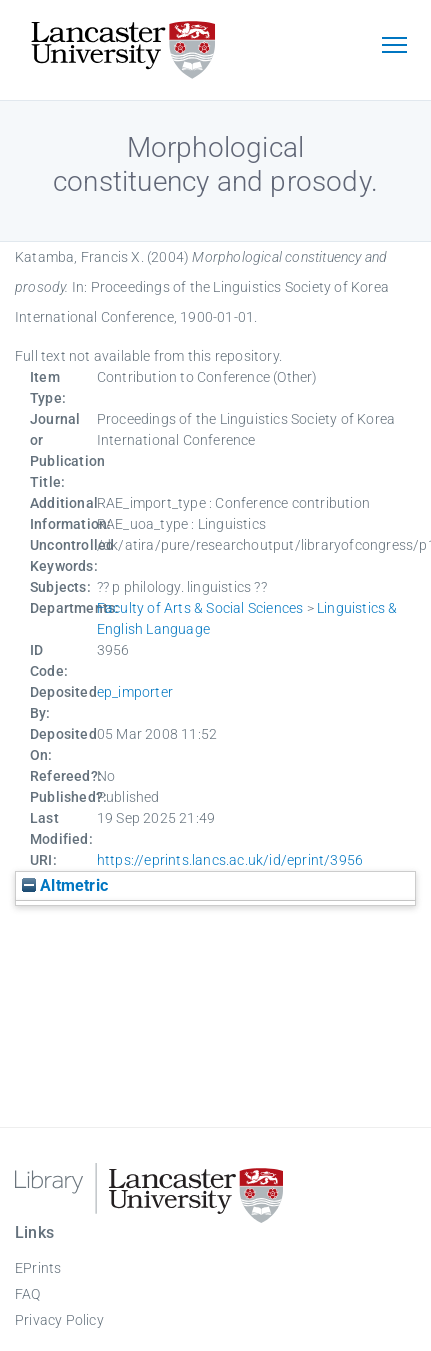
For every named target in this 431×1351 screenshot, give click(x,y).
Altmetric (65, 885)
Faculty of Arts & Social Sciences (200, 608)
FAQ (28, 1294)
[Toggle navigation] (394, 47)
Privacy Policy (59, 1320)
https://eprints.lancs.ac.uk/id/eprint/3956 (230, 860)
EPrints (38, 1268)
